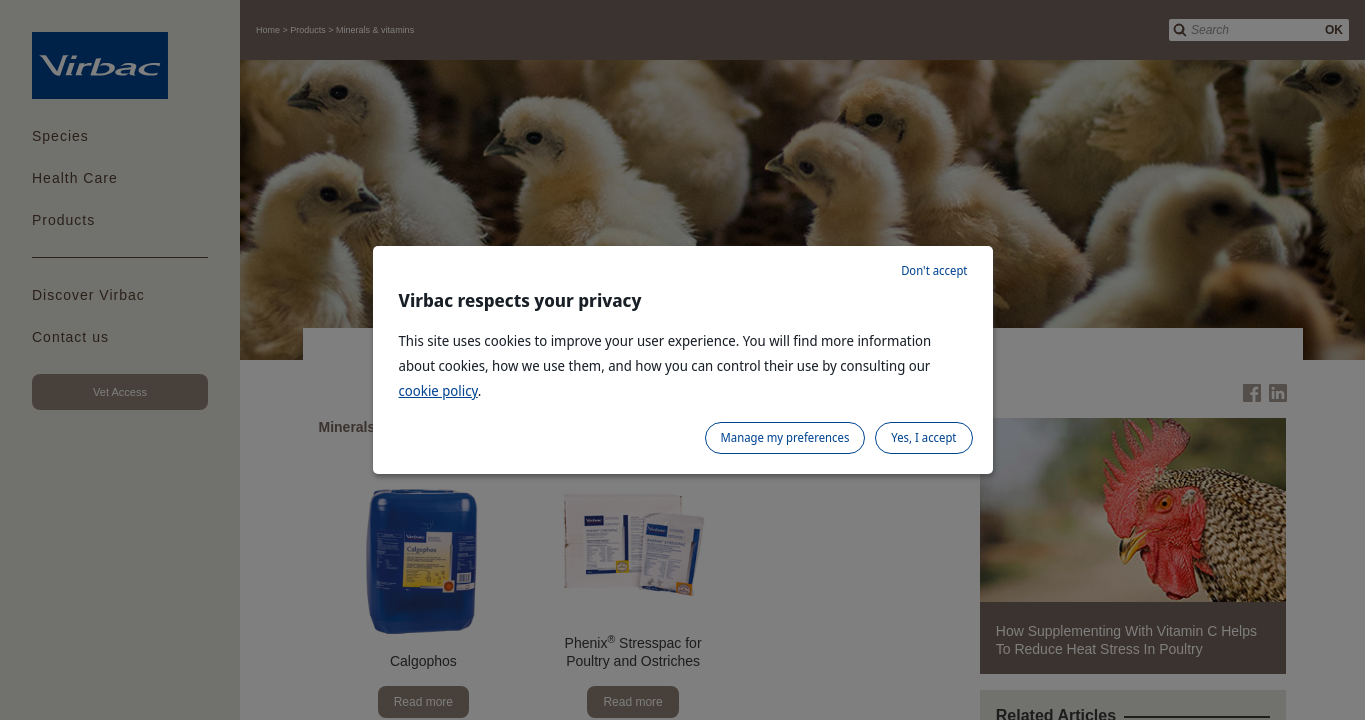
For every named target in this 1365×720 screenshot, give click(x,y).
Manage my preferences (785, 437)
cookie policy (438, 390)
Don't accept (934, 270)
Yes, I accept (923, 437)
